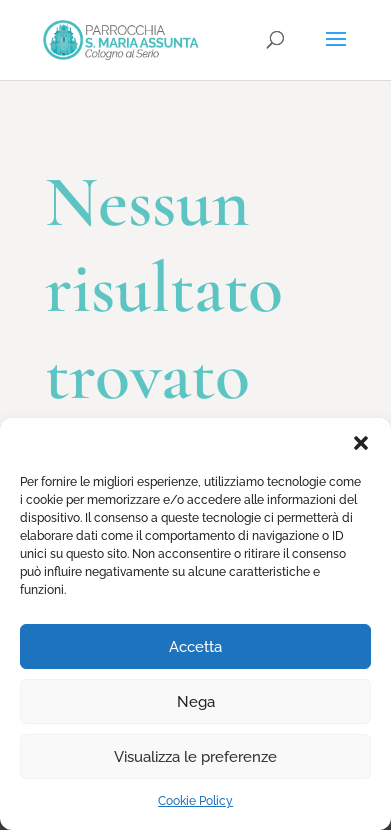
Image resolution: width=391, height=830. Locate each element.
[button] (361, 443)
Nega (196, 702)
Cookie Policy (195, 801)
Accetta (195, 647)
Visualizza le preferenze (195, 757)
